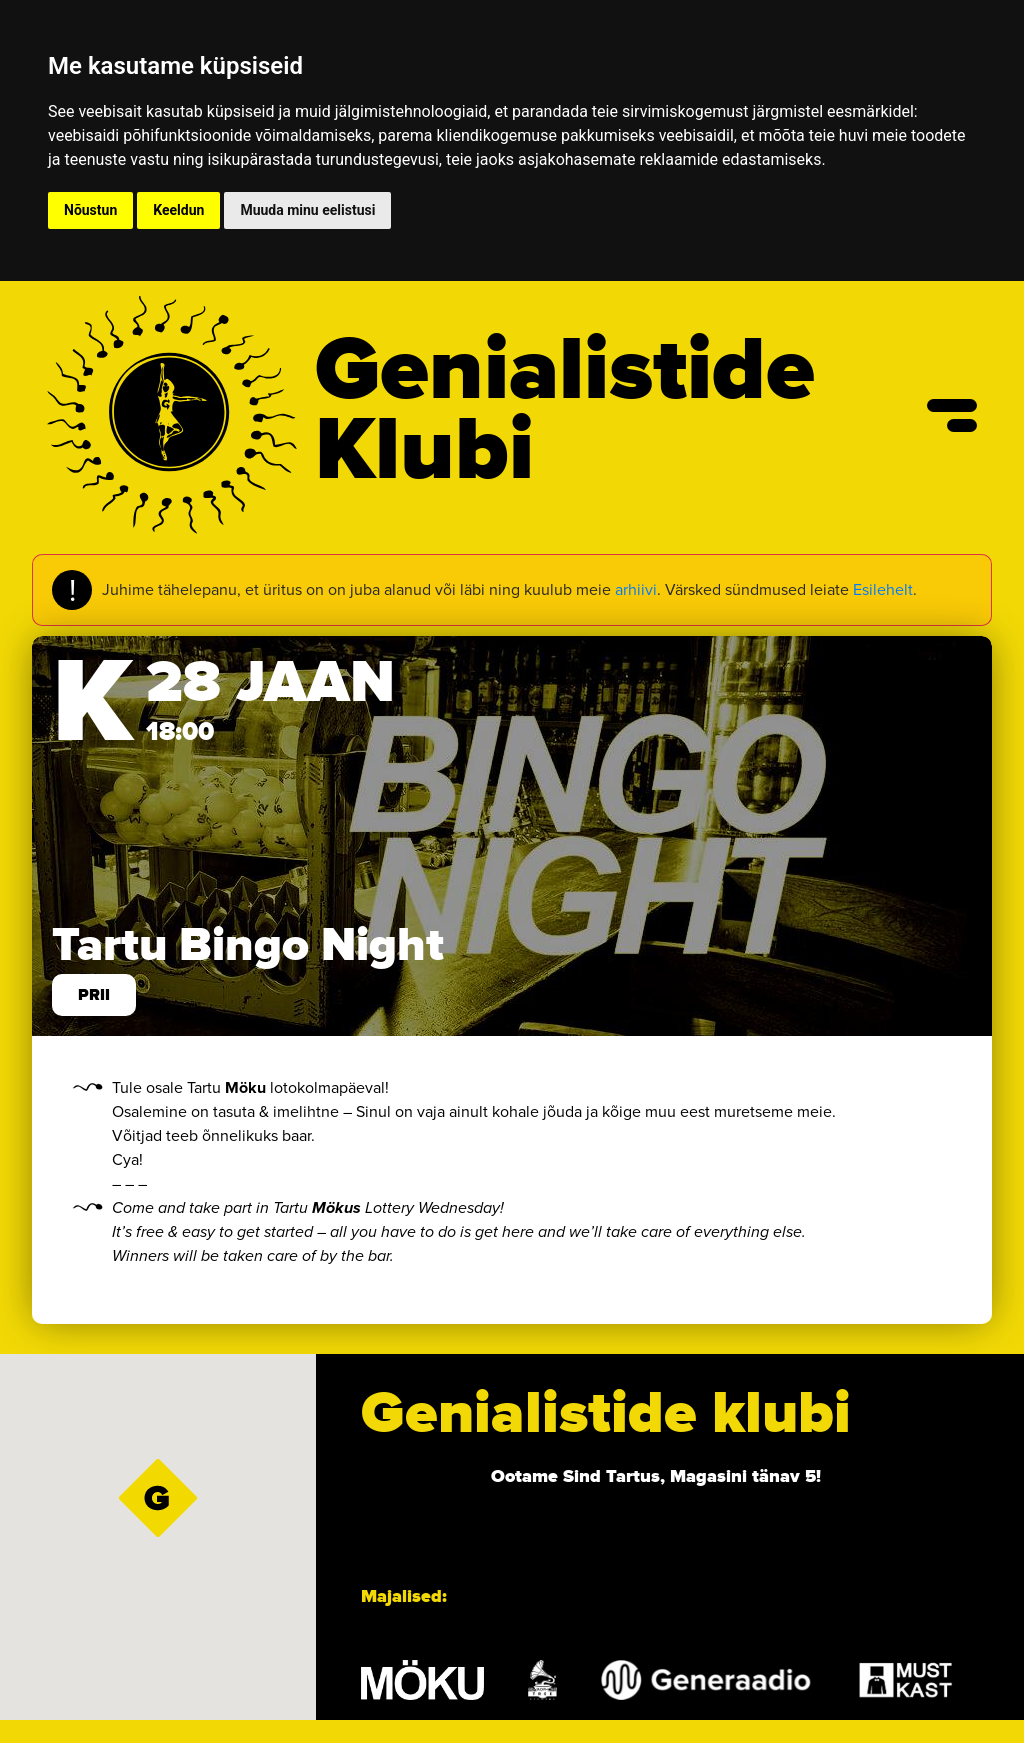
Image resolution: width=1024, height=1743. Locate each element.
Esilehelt (883, 589)
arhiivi (636, 589)
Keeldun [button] (178, 210)
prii (94, 995)
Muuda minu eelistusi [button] (307, 210)
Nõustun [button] (90, 210)
